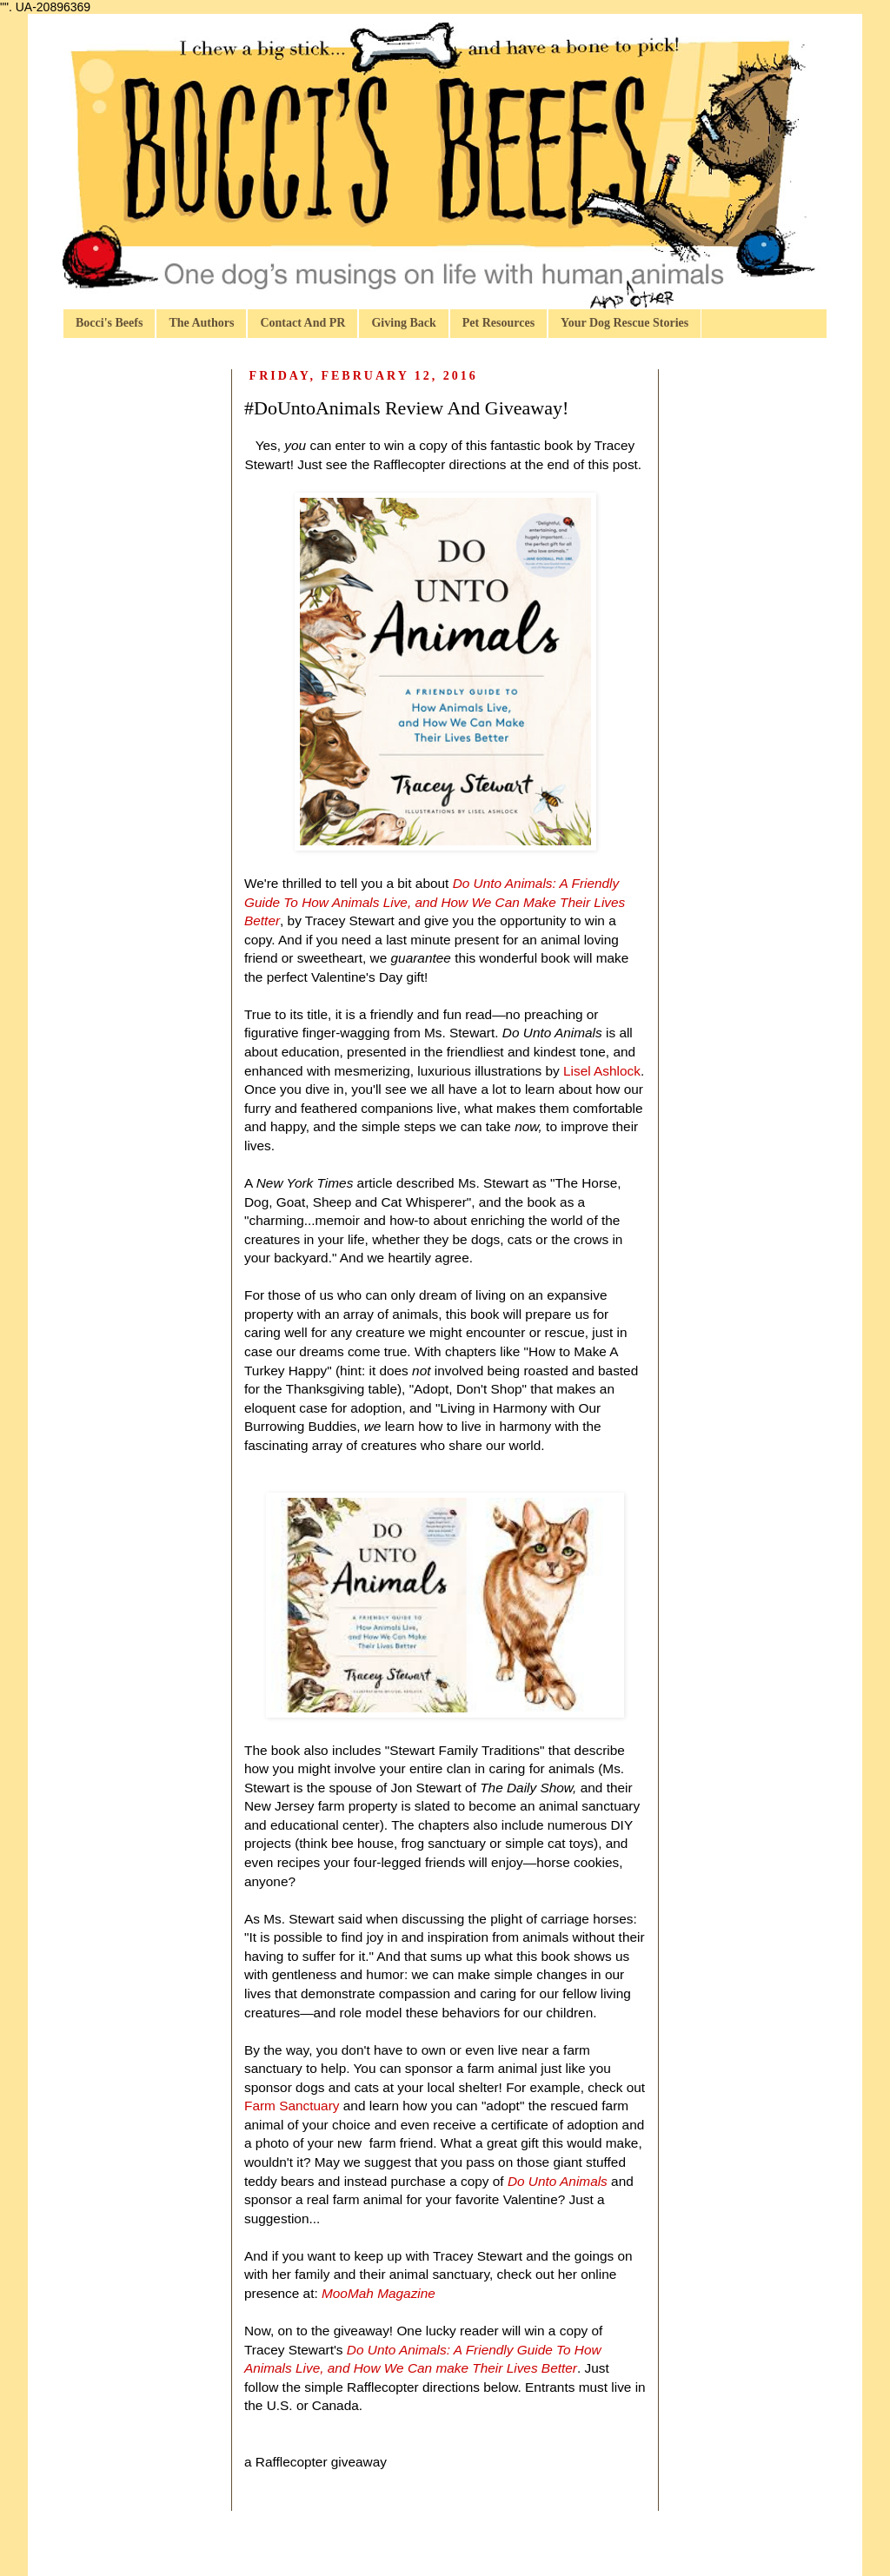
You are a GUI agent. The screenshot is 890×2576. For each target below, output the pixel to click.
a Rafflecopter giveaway (315, 2461)
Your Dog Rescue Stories (624, 322)
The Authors (201, 322)
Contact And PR (302, 322)
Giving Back (403, 322)
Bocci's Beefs (109, 322)
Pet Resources (498, 322)
